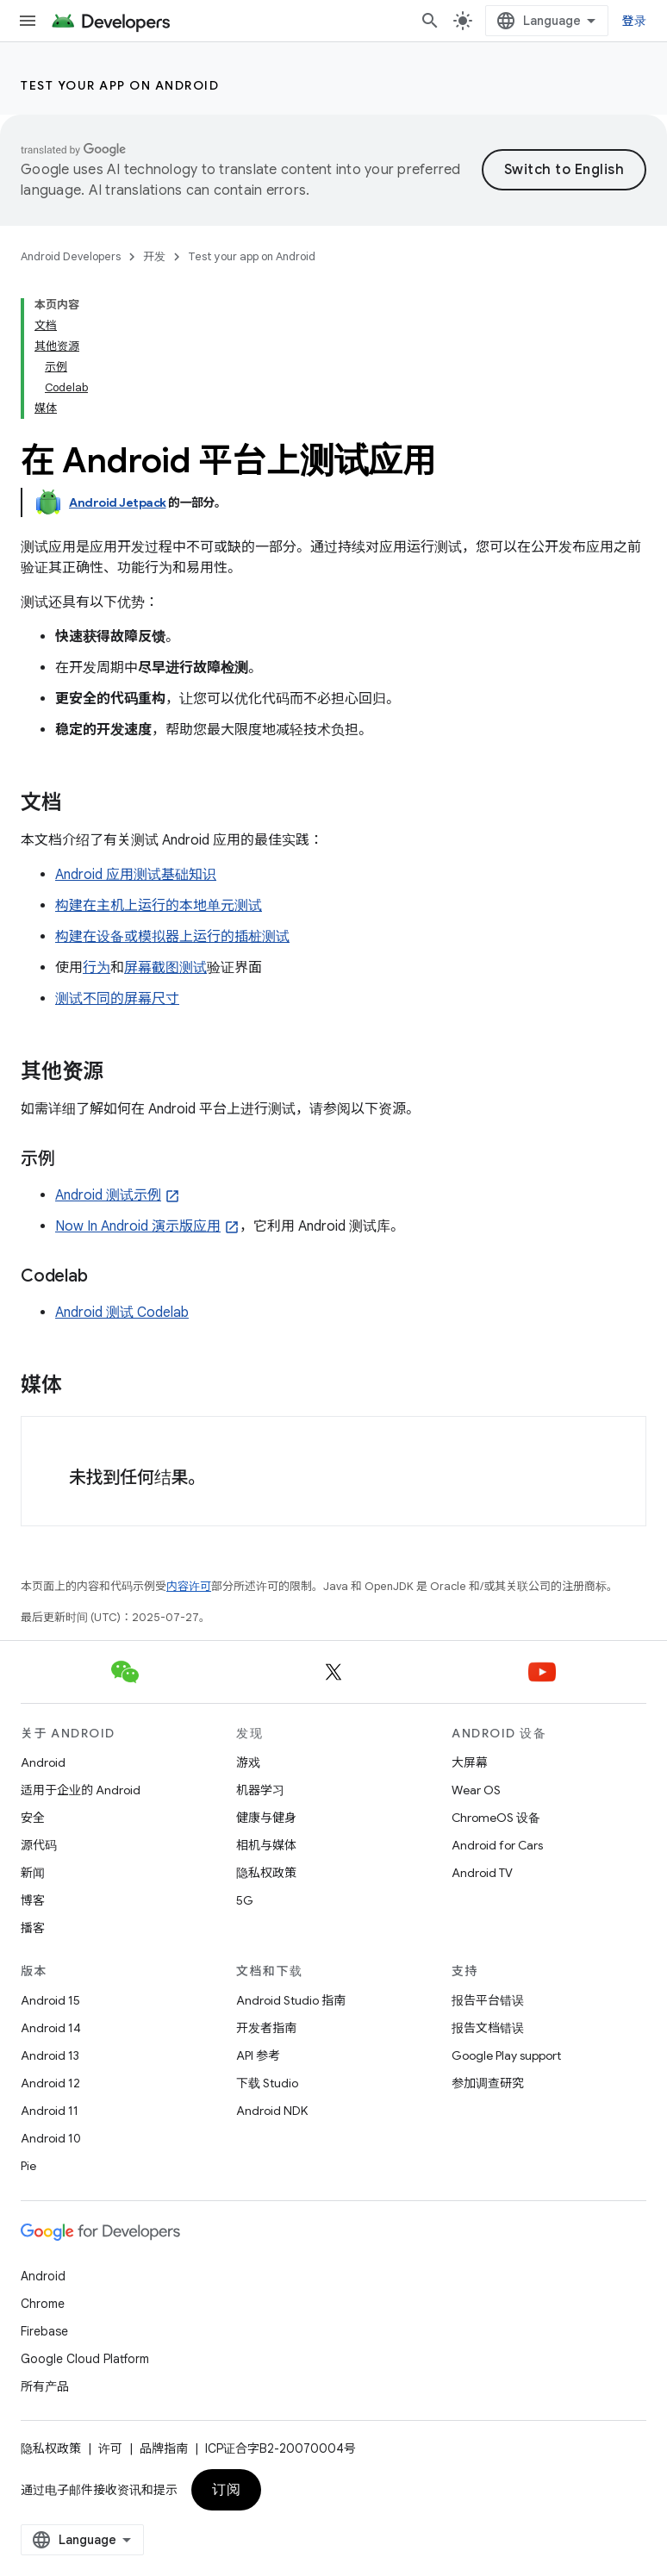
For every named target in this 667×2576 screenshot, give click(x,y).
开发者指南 (266, 2028)
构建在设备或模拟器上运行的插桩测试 (172, 936)
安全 (33, 1817)
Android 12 (50, 2083)
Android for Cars (497, 1845)
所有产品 (45, 2386)
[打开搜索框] (430, 20)
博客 (33, 1900)
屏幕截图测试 (165, 967)
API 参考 (258, 2055)
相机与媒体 (266, 1845)
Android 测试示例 (108, 1195)
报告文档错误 (488, 2028)
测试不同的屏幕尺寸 (117, 998)
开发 (154, 256)
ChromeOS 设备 (496, 1817)
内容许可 (188, 1586)
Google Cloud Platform (85, 2359)
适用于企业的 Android (80, 1790)
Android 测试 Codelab (122, 1312)
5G (244, 1900)
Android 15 (50, 2000)
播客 (33, 1928)
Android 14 (51, 2028)
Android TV (482, 1873)
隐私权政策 (266, 1873)
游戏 (248, 1762)
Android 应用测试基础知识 (135, 874)
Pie (28, 2166)
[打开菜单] (27, 20)
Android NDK (272, 2110)
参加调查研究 (488, 2083)
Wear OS (476, 1790)
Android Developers (71, 256)
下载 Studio (267, 2083)
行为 (96, 967)
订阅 (226, 2489)
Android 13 (50, 2055)
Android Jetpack (117, 502)
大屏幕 (470, 1762)
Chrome (43, 2303)
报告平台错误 (488, 2000)
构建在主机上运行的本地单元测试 (158, 905)
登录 (634, 20)
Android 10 (51, 2138)
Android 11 (49, 2110)
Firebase (44, 2331)
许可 (110, 2448)
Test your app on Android (120, 85)
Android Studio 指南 (291, 2000)
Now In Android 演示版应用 (138, 1226)
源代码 (39, 1845)
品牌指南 (164, 2448)
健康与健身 (266, 1817)
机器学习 (260, 1790)
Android (43, 1762)
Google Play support (506, 2055)
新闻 (33, 1873)
